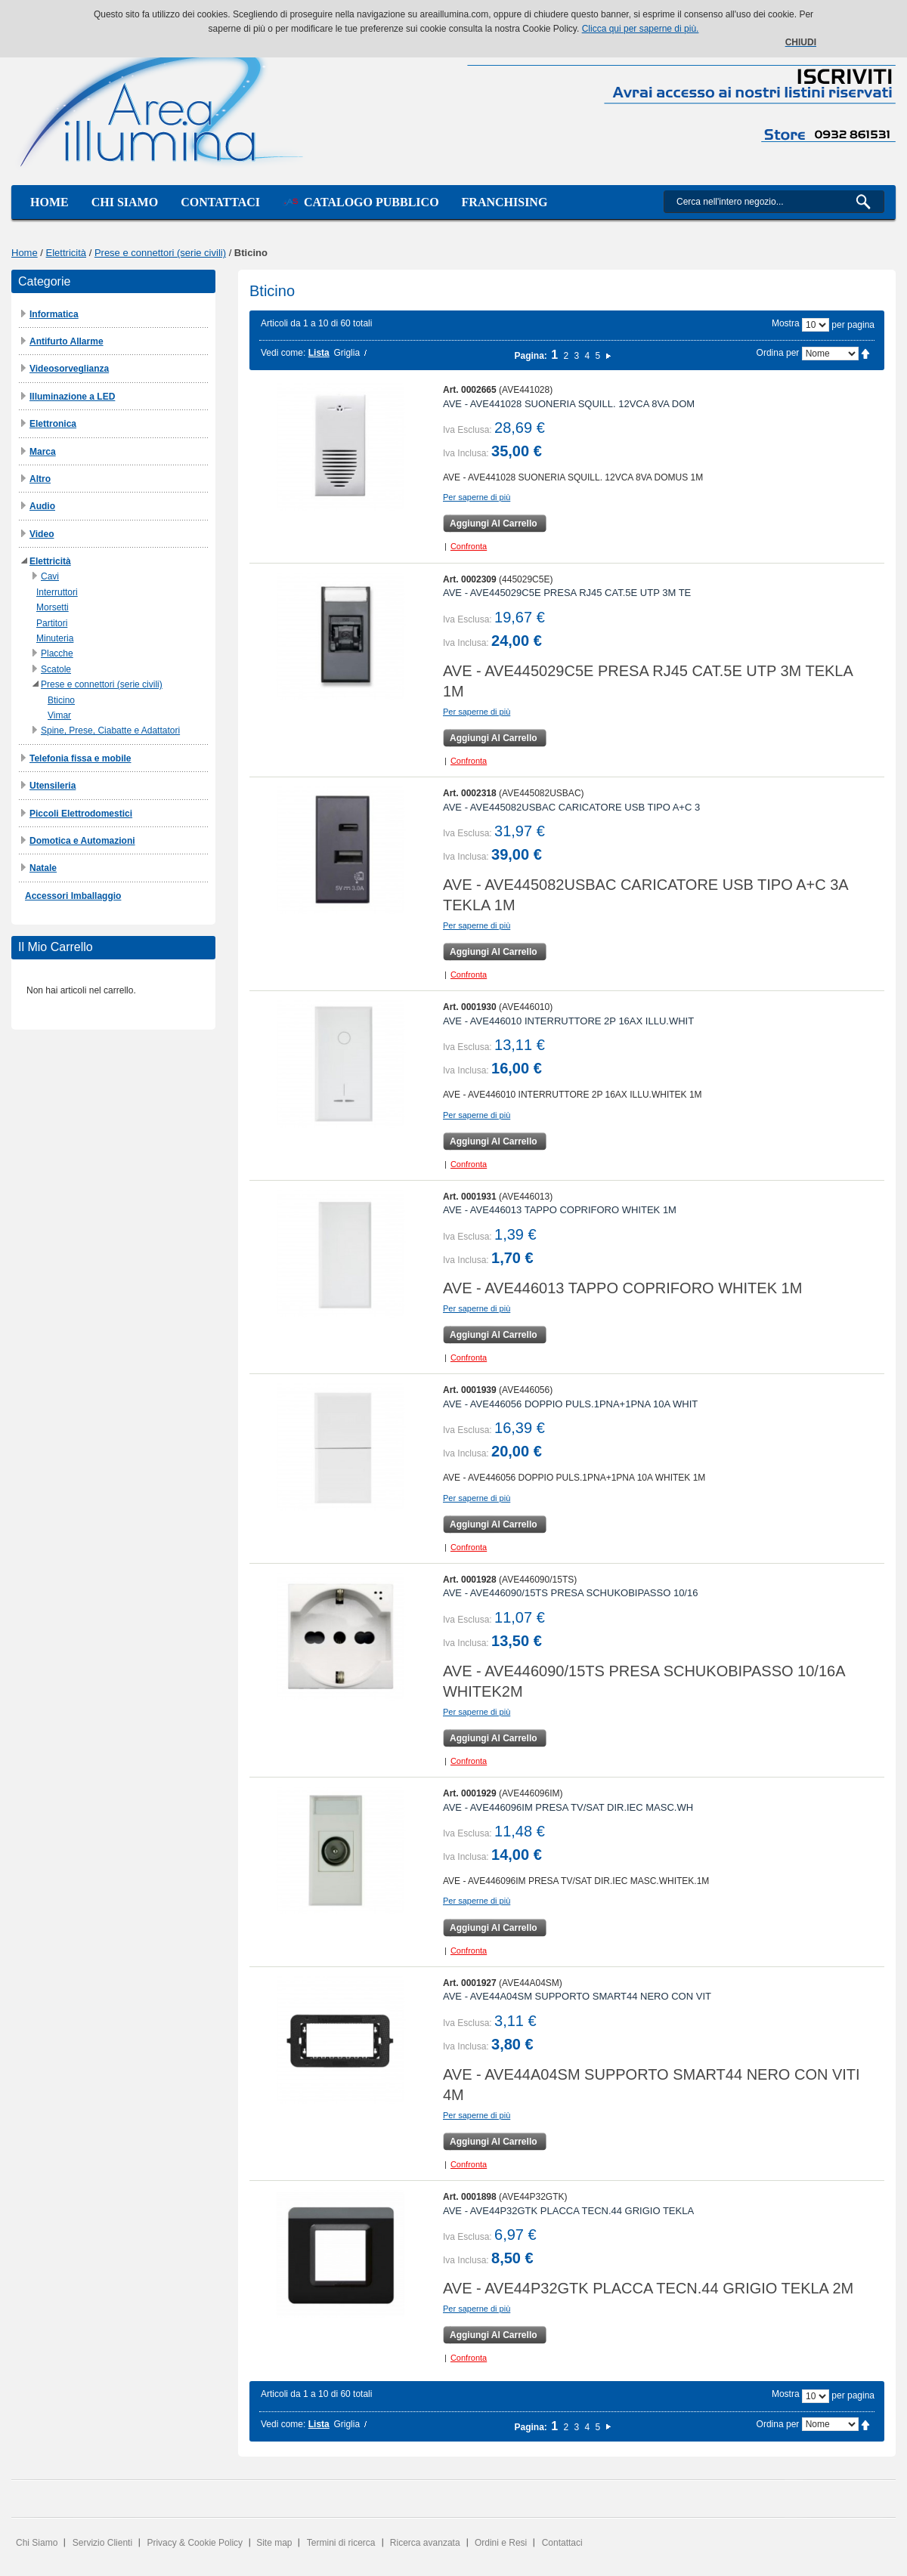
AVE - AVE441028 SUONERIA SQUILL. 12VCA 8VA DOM (569, 403)
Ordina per (778, 352)
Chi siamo (124, 202)
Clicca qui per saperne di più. (640, 28)
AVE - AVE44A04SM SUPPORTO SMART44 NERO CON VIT (577, 1996)
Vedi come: (283, 352)
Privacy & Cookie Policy (195, 2542)
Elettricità (66, 252)
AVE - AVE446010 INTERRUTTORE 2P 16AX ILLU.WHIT (568, 1021)
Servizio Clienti (102, 2542)
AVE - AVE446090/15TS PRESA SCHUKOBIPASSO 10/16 (570, 1592)
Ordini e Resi (501, 2542)
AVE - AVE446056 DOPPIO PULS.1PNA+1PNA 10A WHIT (570, 1404)
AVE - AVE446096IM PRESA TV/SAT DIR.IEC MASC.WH (568, 1807)
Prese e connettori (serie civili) (160, 252)
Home (49, 202)
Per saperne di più (476, 497)
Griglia (346, 352)
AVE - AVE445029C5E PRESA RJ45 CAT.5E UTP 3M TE (567, 592)
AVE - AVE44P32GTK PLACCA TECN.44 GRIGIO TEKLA (568, 2210)
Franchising (505, 202)
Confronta (468, 546)
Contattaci (220, 202)
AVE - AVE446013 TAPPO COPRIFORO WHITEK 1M (559, 1209)
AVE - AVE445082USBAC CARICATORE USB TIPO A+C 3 (571, 807)
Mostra (786, 323)
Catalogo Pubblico (361, 202)
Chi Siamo (36, 2542)
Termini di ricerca (341, 2542)
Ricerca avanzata (425, 2542)
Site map (274, 2542)
